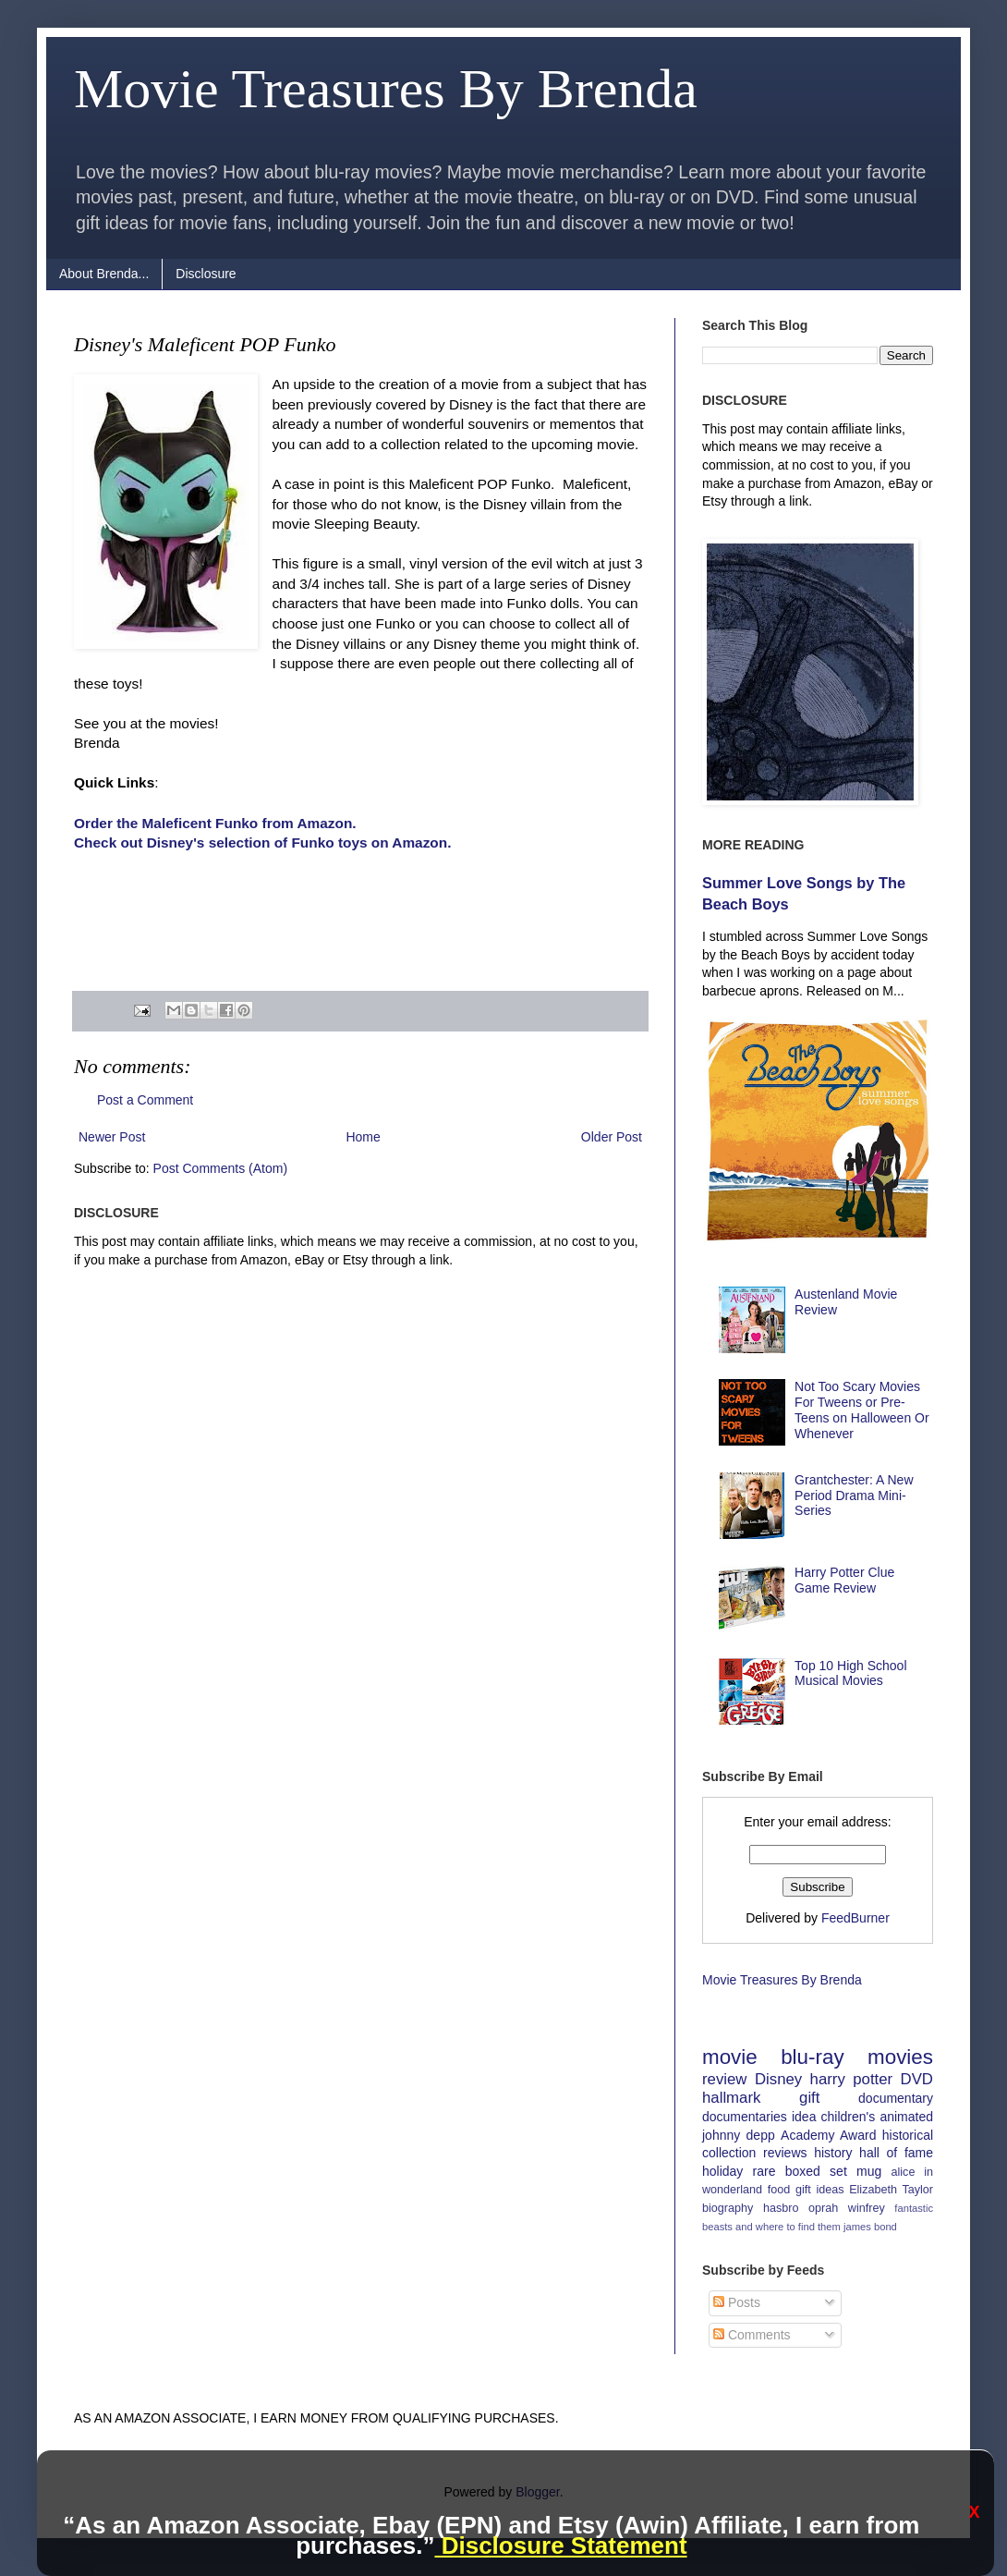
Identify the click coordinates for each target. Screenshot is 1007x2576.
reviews (785, 2152)
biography (727, 2208)
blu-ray (812, 2057)
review (724, 2079)
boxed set (816, 2171)
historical (907, 2135)
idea (804, 2116)
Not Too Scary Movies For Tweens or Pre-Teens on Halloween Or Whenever (862, 1409)
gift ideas (819, 2189)
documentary (895, 2098)
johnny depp (738, 2135)
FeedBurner (855, 1918)
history (833, 2152)
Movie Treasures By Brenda (386, 88)
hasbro (781, 2208)
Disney (778, 2079)
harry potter (851, 2079)
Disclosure (206, 273)
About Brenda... (104, 273)
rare (764, 2171)
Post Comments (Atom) (220, 1168)
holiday (722, 2171)
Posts (736, 2302)
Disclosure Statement (560, 2545)
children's (848, 2116)
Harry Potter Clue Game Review (844, 1580)
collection (729, 2152)
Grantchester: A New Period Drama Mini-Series (854, 1495)
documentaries (744, 2116)
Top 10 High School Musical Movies (850, 1673)
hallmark (731, 2097)
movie (730, 2057)
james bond (870, 2226)
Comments (752, 2334)
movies (900, 2057)
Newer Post (112, 1136)
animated (906, 2116)
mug (868, 2171)
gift (809, 2097)
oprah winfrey (846, 2208)
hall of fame (896, 2152)
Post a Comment (145, 1100)
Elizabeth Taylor (891, 2189)
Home (363, 1136)
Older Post (611, 1136)
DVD (917, 2079)
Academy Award (828, 2135)
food (779, 2189)
